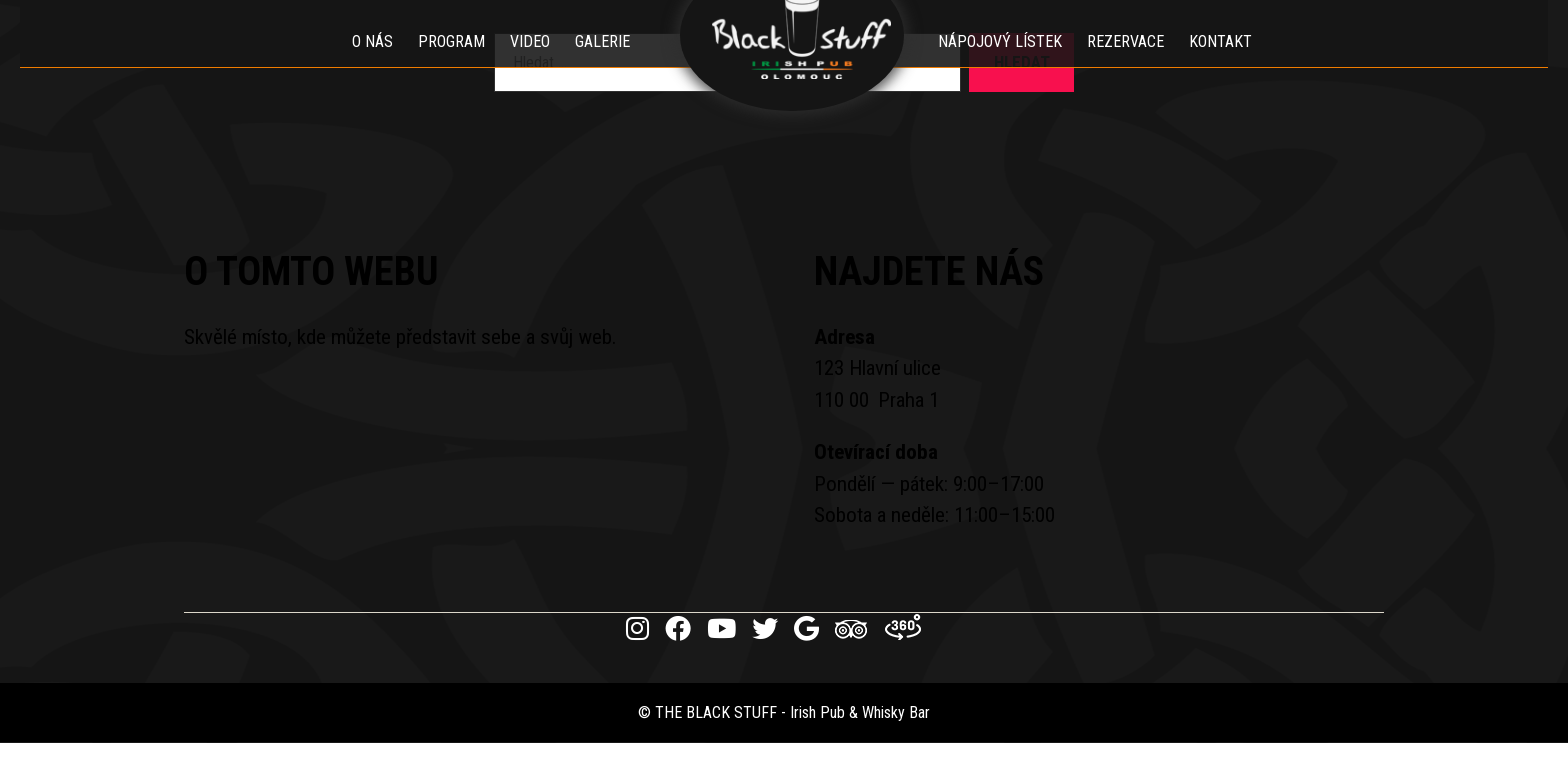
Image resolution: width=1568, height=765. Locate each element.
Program (440, 64)
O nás (361, 64)
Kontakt (1231, 64)
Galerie (591, 64)
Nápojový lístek (1011, 64)
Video (519, 64)
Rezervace (1136, 64)
